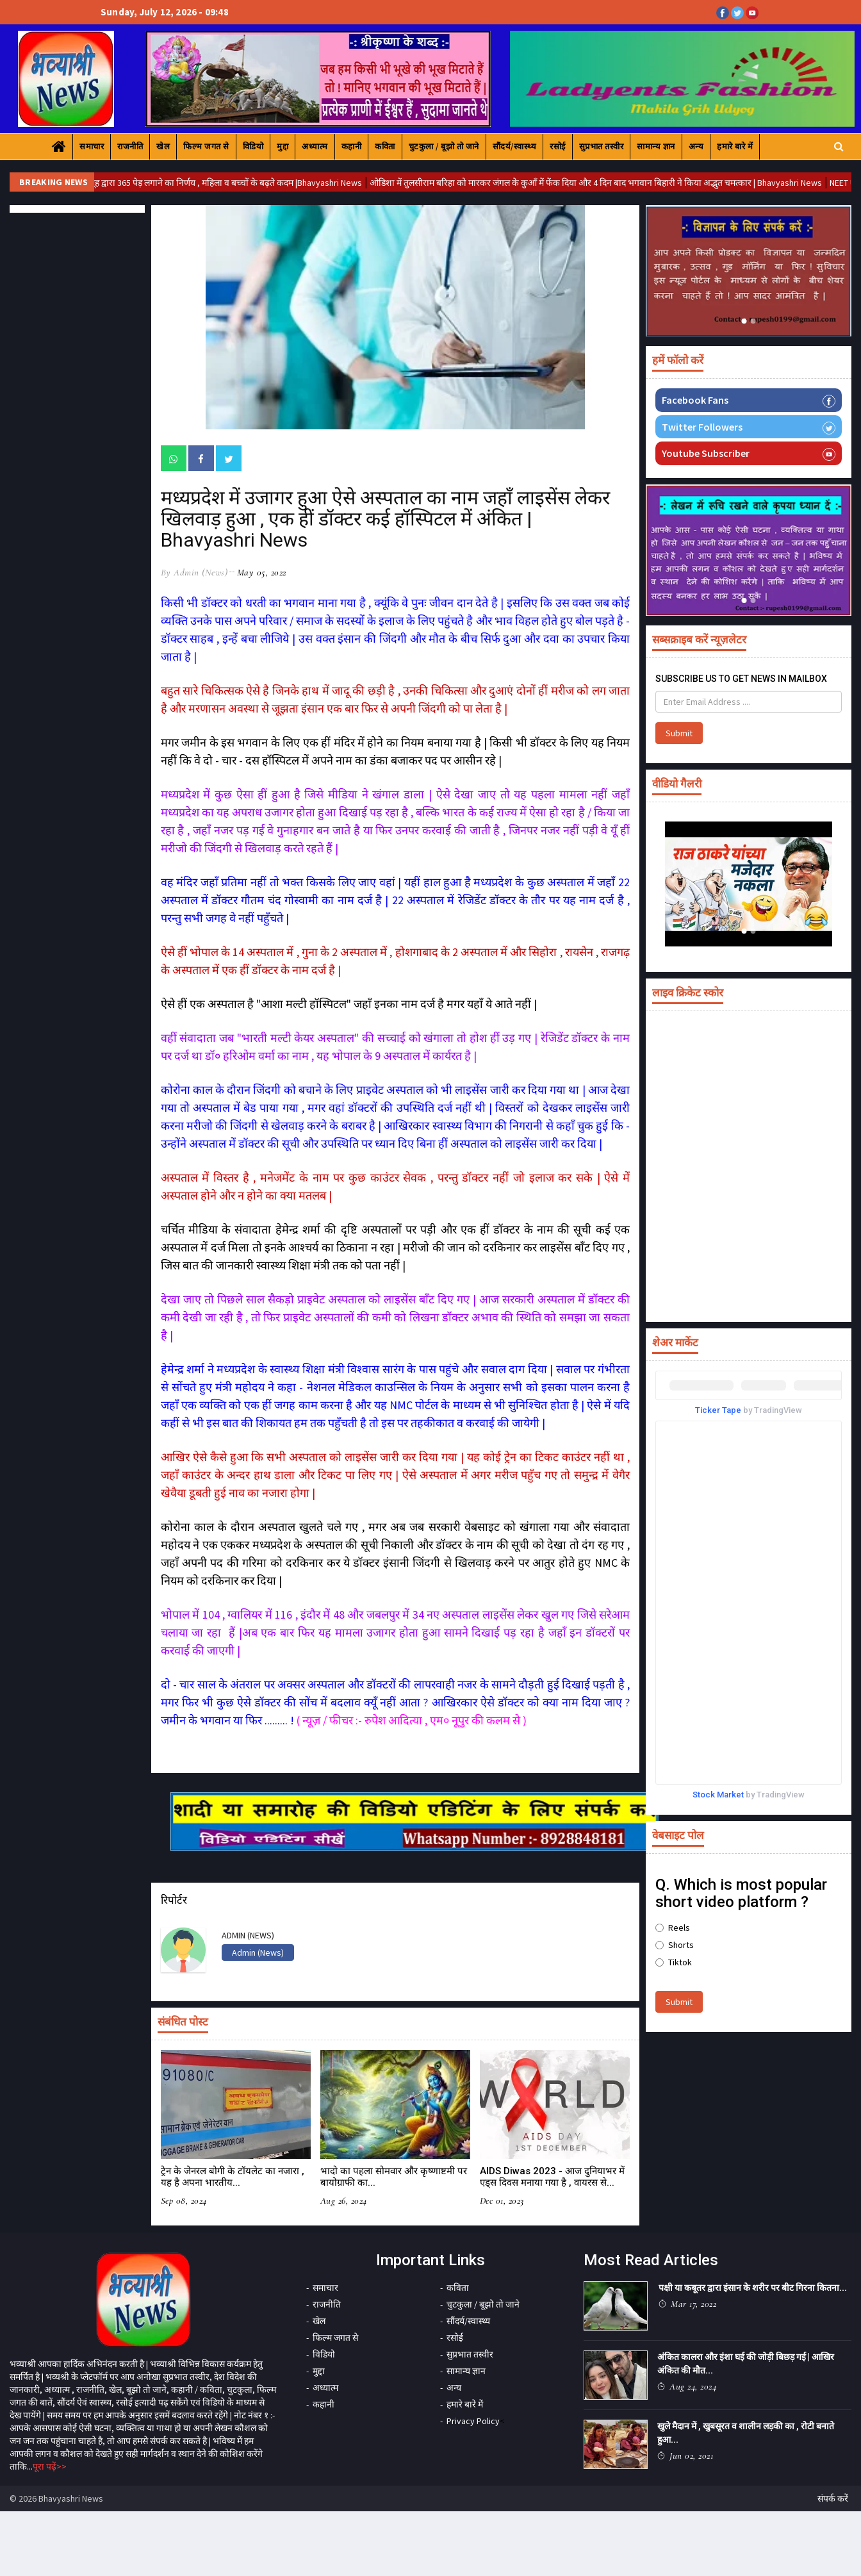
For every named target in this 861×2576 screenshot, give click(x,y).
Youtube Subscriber (748, 453)
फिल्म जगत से (206, 146)
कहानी (351, 146)
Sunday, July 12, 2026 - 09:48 (165, 12)
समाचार (91, 146)
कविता (385, 146)
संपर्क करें (832, 2498)
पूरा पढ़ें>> (50, 2466)
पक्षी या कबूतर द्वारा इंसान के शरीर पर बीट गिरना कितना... (753, 2288)
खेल (163, 146)
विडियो (253, 146)
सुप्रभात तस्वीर (601, 146)
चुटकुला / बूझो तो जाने (444, 146)
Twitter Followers (748, 427)
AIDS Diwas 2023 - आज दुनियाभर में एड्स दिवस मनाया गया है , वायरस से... (552, 2176)
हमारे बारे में (735, 146)
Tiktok (673, 1962)
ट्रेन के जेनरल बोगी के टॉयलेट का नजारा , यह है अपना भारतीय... (232, 2176)
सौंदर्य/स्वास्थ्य (515, 146)
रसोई (558, 146)
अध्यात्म (315, 146)
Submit (679, 733)
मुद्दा (282, 146)
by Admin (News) (194, 572)
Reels (672, 1927)
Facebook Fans (748, 400)
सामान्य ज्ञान (656, 146)
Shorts (674, 1945)
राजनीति (130, 146)
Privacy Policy (473, 2421)
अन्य (696, 146)
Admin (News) (258, 1952)
